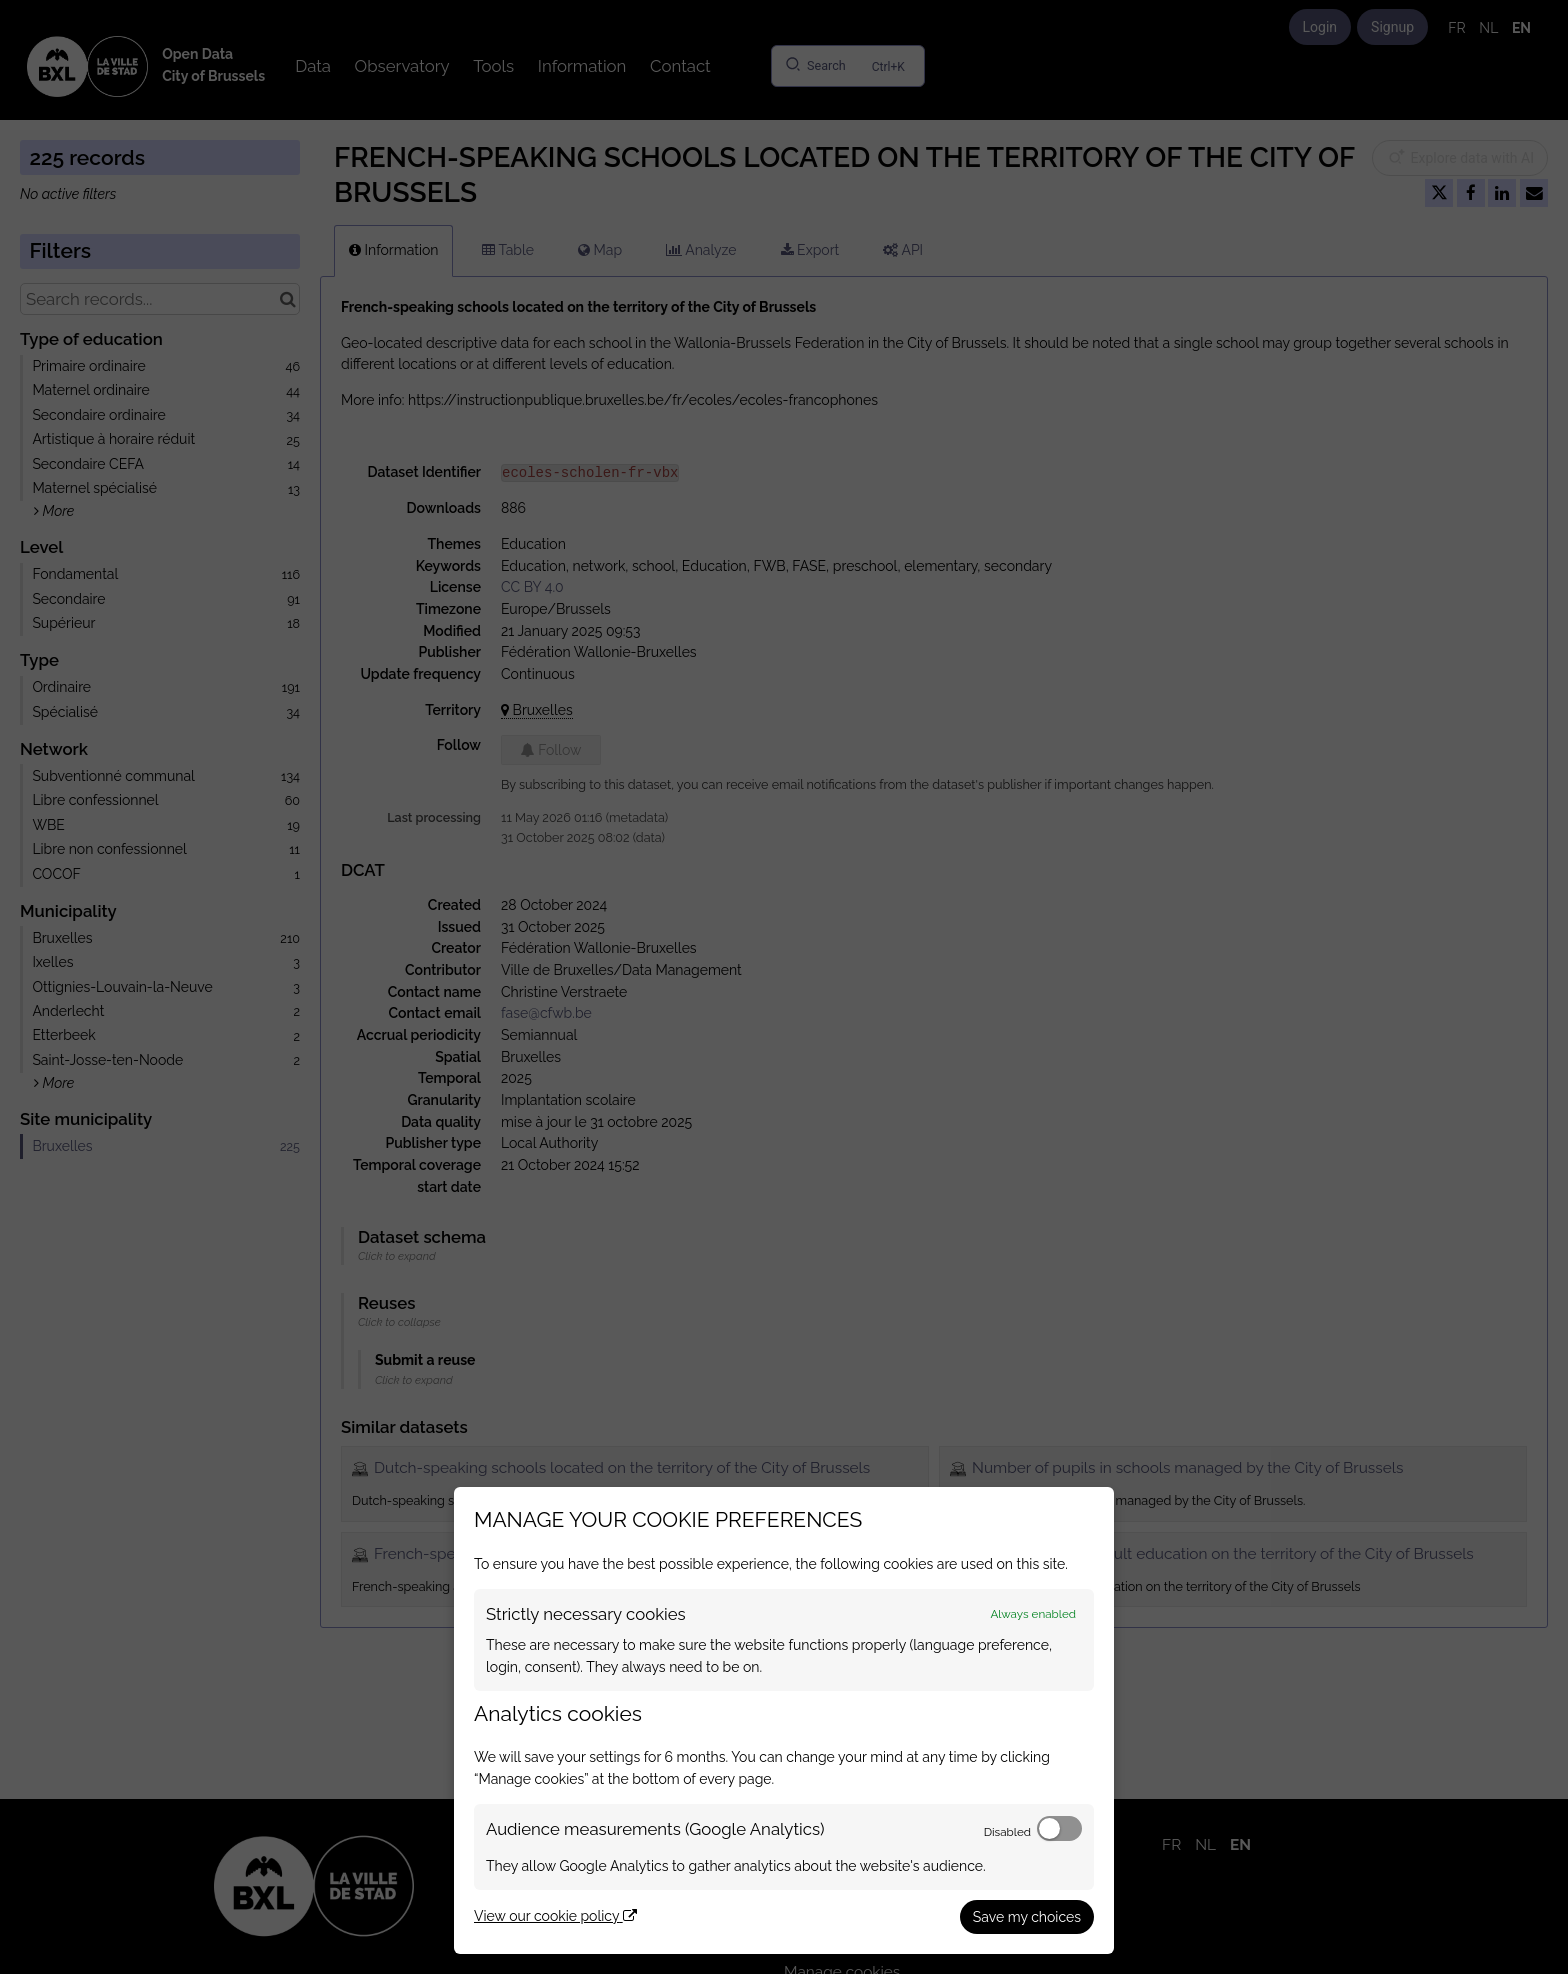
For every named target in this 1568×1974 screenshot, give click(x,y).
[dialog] (784, 1720)
